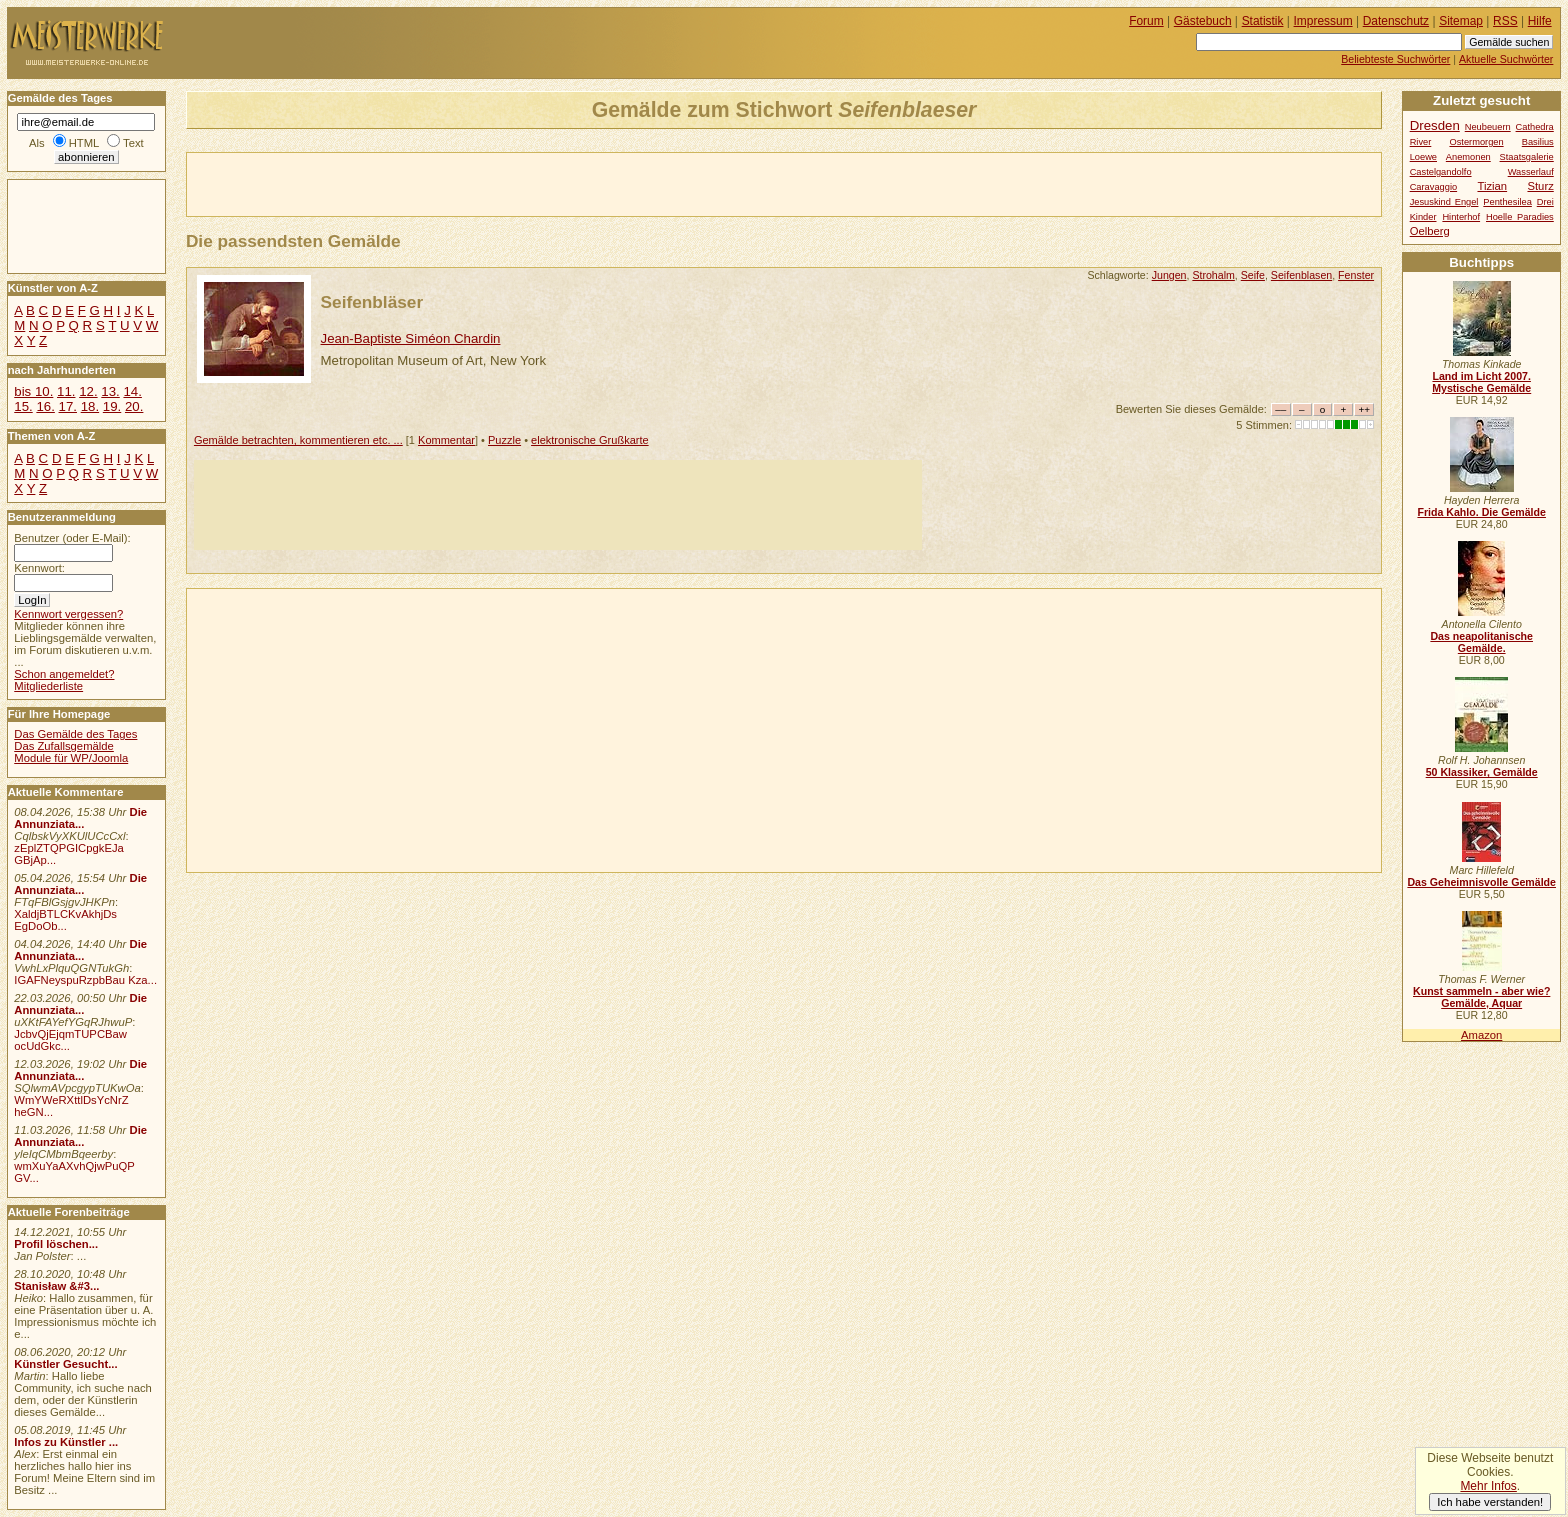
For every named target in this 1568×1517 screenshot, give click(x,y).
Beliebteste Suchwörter (1395, 59)
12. (88, 391)
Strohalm (1213, 275)
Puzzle (504, 440)
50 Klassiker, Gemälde (1482, 772)
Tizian (1492, 186)
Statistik (1263, 21)
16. (45, 406)
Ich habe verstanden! (1490, 1502)
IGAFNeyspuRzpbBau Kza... (85, 980)
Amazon (1481, 1035)
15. (23, 406)
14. (132, 391)
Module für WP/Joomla (71, 758)
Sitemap (1461, 21)
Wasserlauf (1531, 172)
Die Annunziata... (80, 818)
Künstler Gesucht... (65, 1364)
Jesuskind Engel (1444, 202)
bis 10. (33, 391)
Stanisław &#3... (56, 1286)
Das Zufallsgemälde (64, 746)
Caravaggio (1433, 187)
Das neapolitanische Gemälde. (1481, 642)
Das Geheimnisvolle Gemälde (1481, 882)
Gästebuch (1203, 21)
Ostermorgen (1476, 142)
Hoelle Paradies (1520, 217)
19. (112, 406)
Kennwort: (39, 568)
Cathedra (1535, 127)
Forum (1146, 21)
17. (68, 406)
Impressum (1323, 21)
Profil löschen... (56, 1244)
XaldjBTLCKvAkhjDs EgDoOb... (65, 920)
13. (110, 391)
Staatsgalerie (1527, 157)
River (1421, 142)
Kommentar (446, 440)
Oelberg (1430, 231)
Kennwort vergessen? (68, 614)
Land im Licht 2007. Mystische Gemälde (1481, 382)
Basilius (1538, 142)
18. (90, 406)
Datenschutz (1396, 21)
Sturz (1540, 186)
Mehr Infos (1488, 1486)
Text (133, 143)
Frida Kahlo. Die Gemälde (1481, 512)
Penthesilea (1507, 202)
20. (134, 406)
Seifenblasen (1301, 275)
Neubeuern (1488, 127)
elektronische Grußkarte (590, 440)
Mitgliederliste (48, 686)
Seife (1253, 275)
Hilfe (1540, 21)
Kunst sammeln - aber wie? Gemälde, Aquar (1481, 997)
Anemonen (1468, 157)
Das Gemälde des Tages (75, 734)
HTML (84, 143)
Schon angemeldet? (64, 674)
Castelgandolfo (1441, 172)
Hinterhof (1461, 217)
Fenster (1356, 275)
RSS (1505, 21)
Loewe (1423, 157)
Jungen (1169, 275)
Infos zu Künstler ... (66, 1442)
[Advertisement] (421, 183)
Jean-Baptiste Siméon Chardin (411, 338)
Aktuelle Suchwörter (1506, 59)
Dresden (1435, 125)
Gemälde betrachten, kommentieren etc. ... (298, 440)
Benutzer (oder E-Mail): (72, 538)
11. (66, 391)
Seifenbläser (372, 302)
